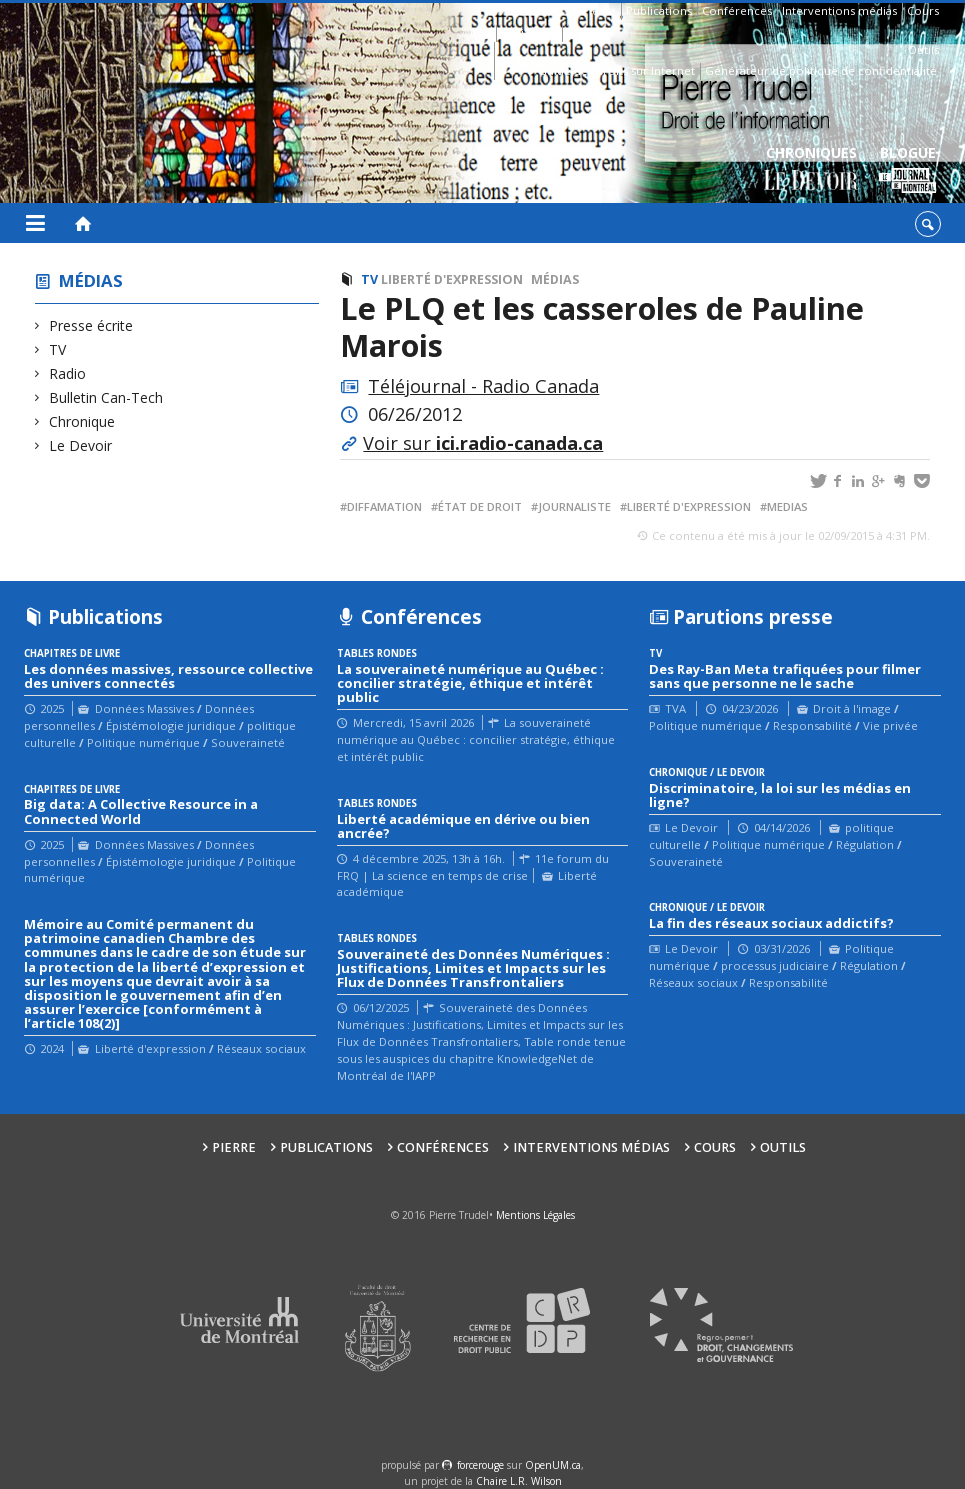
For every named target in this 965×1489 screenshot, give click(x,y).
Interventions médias (839, 10)
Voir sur (483, 443)
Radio (68, 373)
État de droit (480, 506)
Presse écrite (91, 325)
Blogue (907, 170)
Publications (659, 10)
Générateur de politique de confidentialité (821, 70)
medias (787, 506)
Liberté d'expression (452, 279)
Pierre (599, 10)
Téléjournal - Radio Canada (483, 386)
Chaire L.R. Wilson (519, 1481)
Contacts (590, 32)
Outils (923, 49)
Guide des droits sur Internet (616, 70)
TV (58, 349)
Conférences (737, 10)
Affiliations (529, 32)
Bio (481, 32)
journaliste (574, 506)
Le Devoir (81, 445)
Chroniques (811, 170)
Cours (923, 10)
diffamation (384, 506)
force (480, 1465)
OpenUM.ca (553, 1465)
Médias (91, 280)
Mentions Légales (535, 1215)
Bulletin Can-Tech (106, 397)
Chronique (82, 421)
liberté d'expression (689, 506)
